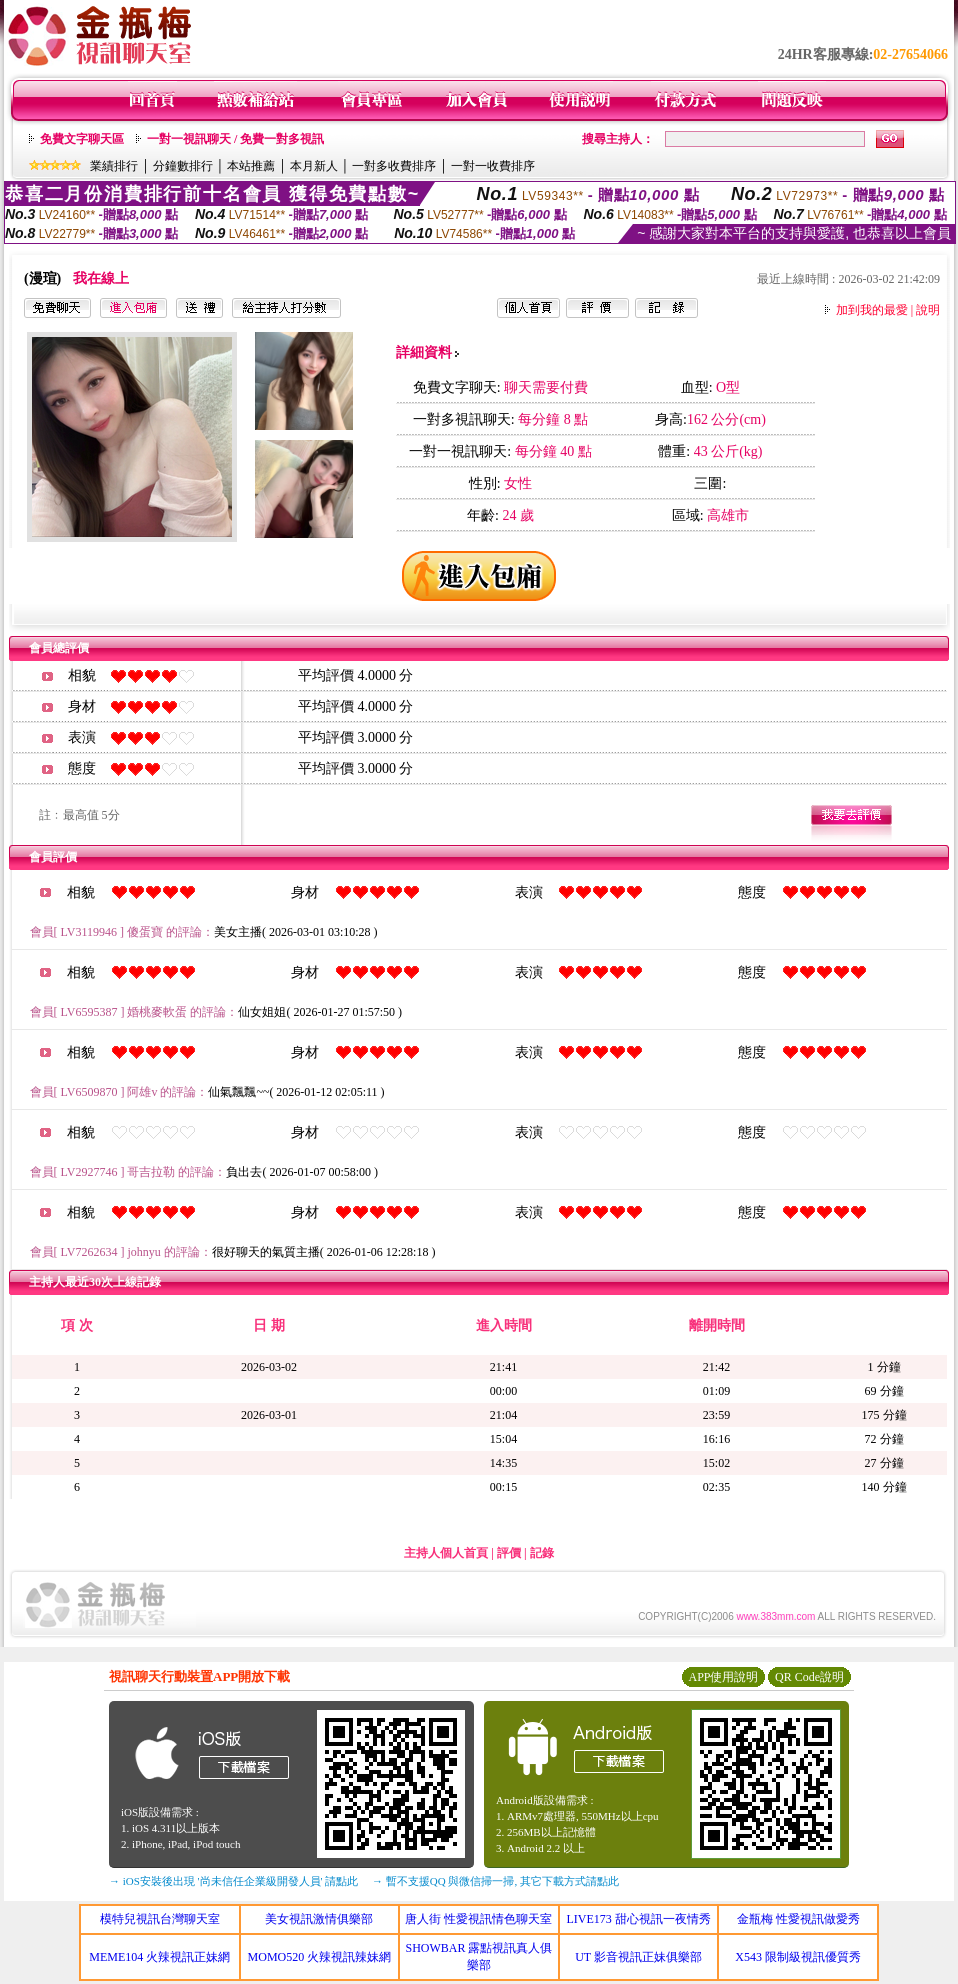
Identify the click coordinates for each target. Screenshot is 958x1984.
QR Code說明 (809, 1677)
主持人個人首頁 (446, 1553)
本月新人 (314, 166)
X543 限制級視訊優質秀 (798, 1957)
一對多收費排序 (394, 166)
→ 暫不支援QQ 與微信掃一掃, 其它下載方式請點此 (495, 1881)
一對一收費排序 (493, 166)
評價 (509, 1553)
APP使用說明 (723, 1677)
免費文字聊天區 (82, 139)
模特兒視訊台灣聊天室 (160, 1919)
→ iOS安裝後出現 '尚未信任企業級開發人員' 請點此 (233, 1881)
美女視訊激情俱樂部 (319, 1919)
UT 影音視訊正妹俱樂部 (638, 1957)
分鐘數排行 (183, 166)
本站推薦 (251, 166)
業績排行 (114, 166)
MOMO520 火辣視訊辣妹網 (320, 1957)
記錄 (542, 1553)
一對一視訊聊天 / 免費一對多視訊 (235, 139)
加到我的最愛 (872, 310)
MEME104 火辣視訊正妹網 (159, 1957)
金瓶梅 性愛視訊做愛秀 (798, 1919)
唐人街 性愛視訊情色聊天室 (478, 1919)
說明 (928, 310)
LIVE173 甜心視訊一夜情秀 (638, 1919)
